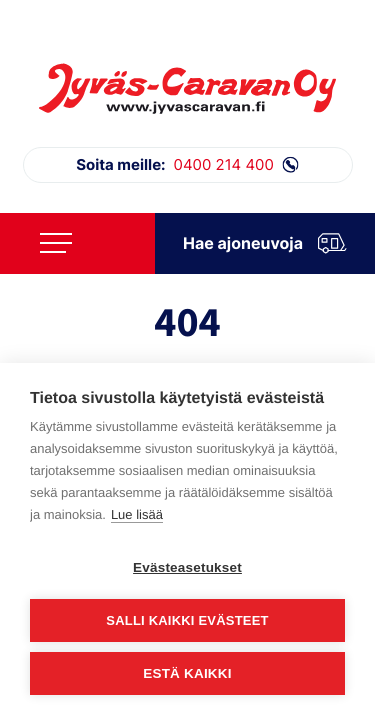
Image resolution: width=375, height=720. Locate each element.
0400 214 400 (187, 165)
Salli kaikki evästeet (187, 620)
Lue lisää (137, 514)
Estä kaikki (187, 673)
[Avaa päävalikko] (56, 243)
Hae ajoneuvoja (265, 243)
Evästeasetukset (187, 567)
